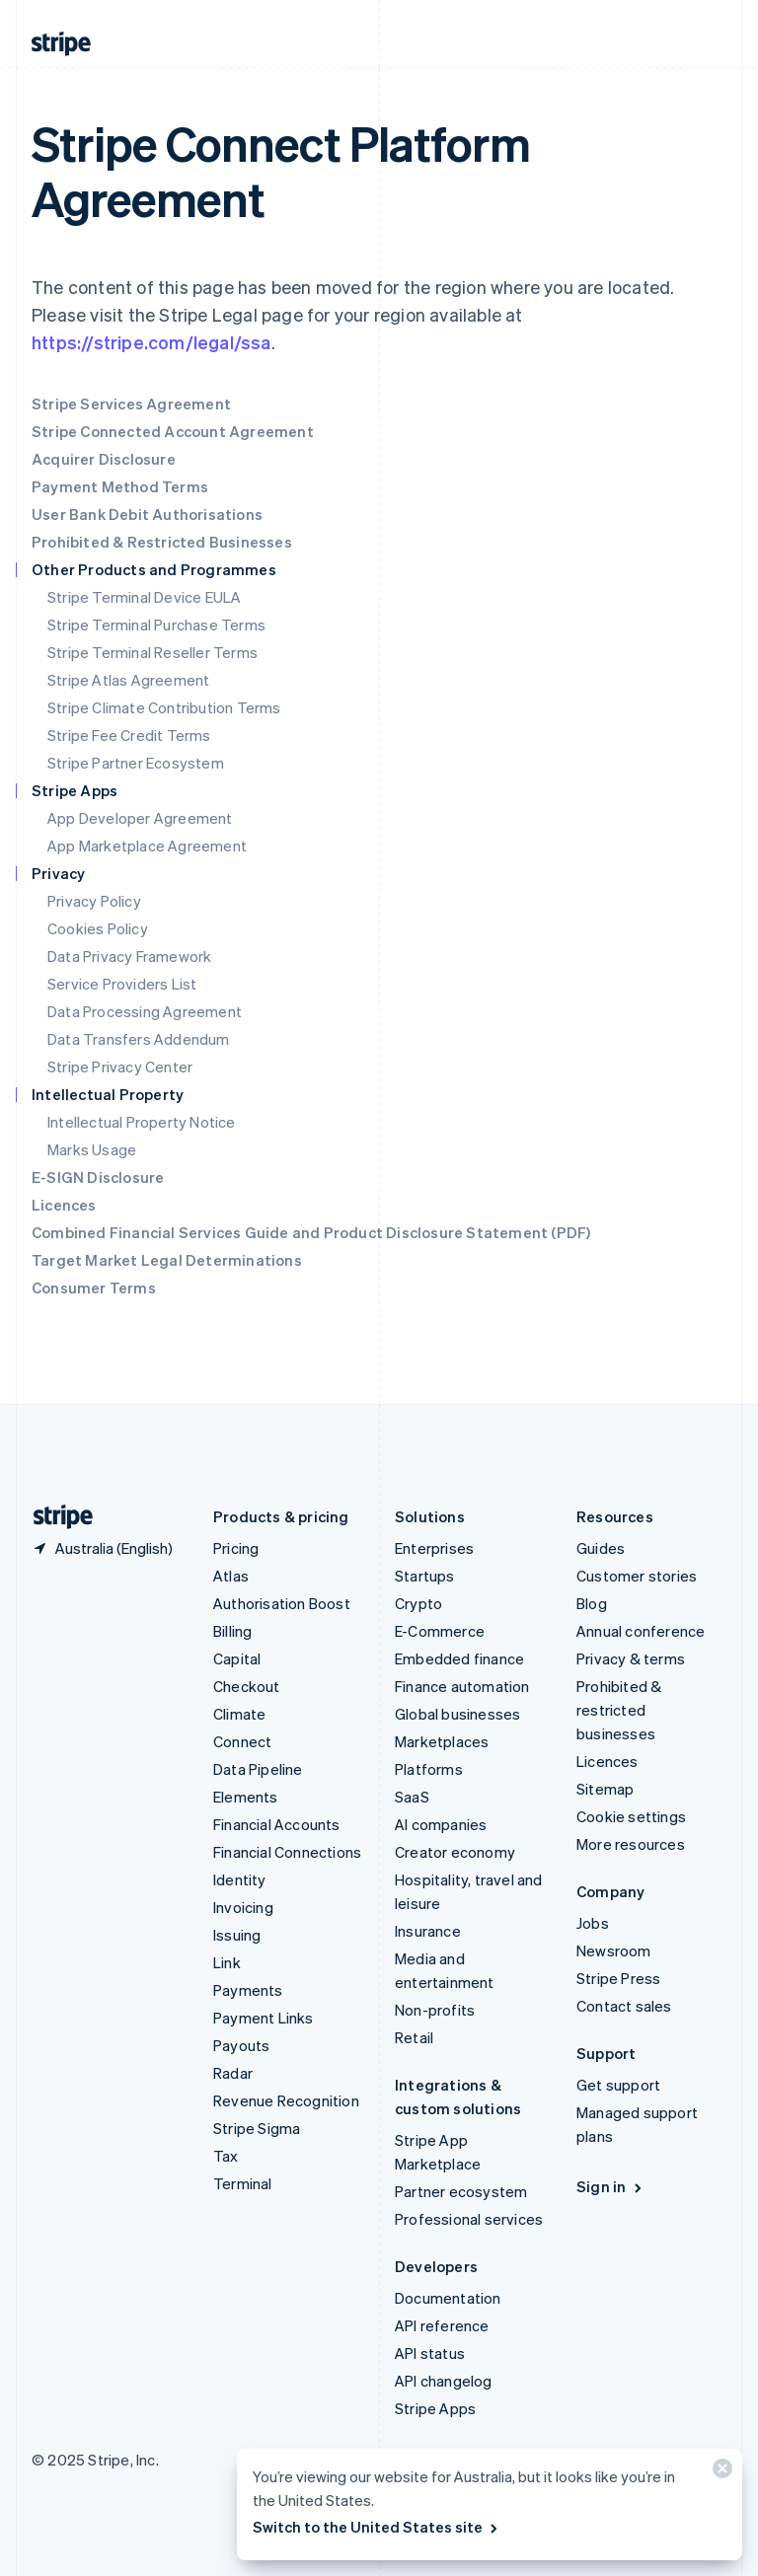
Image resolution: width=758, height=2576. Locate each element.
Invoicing (243, 1907)
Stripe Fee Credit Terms (129, 735)
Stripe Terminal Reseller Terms (152, 652)
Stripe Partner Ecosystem (135, 763)
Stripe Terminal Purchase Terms (156, 624)
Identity (239, 1879)
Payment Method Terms (120, 486)
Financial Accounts (277, 1824)
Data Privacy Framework (129, 956)
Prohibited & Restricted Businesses (162, 542)
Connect (242, 1741)
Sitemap (605, 1789)
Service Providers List (121, 984)
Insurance (428, 1931)
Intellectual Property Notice (141, 1122)
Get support (618, 2085)
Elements (245, 1796)
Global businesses (457, 1714)
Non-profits (435, 2010)
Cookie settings (631, 1816)
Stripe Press (618, 1978)
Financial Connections (287, 1852)
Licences (64, 1204)
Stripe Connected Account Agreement (173, 431)
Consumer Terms (94, 1287)
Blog (591, 1603)
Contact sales (624, 2006)
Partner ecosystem (461, 2191)
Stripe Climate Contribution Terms (164, 707)
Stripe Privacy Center (119, 1066)
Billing (232, 1631)
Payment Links (263, 2017)
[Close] (719, 2473)
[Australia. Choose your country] (102, 1548)
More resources (630, 1844)
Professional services (469, 2219)
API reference (442, 2325)
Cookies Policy (97, 928)
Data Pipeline (258, 1769)
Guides (600, 1548)
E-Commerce (440, 1631)
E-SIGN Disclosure (98, 1177)
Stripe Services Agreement (131, 403)
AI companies (441, 1824)
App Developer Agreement (140, 818)
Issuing (237, 1935)
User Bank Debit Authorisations (147, 514)
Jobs (592, 1923)
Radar (233, 2073)
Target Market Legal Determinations (167, 1260)
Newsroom (613, 1950)
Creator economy (455, 1852)
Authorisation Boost (281, 1603)
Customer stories (636, 1575)
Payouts (241, 2045)
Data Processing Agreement (144, 1011)
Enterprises (434, 1548)
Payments (248, 1990)
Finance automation (462, 1686)
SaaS (412, 1796)
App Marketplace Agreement (147, 845)
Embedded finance (459, 1658)
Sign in (610, 2186)
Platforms (429, 1769)
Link (227, 1962)
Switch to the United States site (376, 2527)
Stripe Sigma (256, 2128)
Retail (414, 2037)
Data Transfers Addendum (138, 1039)
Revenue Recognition (286, 2100)
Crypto (418, 1603)
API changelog (444, 2381)
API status (430, 2353)
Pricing (236, 1548)
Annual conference (640, 1631)
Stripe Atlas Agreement (128, 680)
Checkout (246, 1686)
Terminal (242, 2183)
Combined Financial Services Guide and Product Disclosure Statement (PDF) (311, 1232)
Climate (239, 1714)
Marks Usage (91, 1149)
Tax (226, 2156)
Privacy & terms (630, 1658)
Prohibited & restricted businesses (618, 1709)
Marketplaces (442, 1741)
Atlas (231, 1575)
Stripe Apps (435, 2408)
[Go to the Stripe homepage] (55, 1517)
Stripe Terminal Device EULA (144, 597)
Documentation (448, 2298)
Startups (425, 1575)
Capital (237, 1658)
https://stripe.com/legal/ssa (151, 342)
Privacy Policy (94, 901)
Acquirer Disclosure (104, 459)
